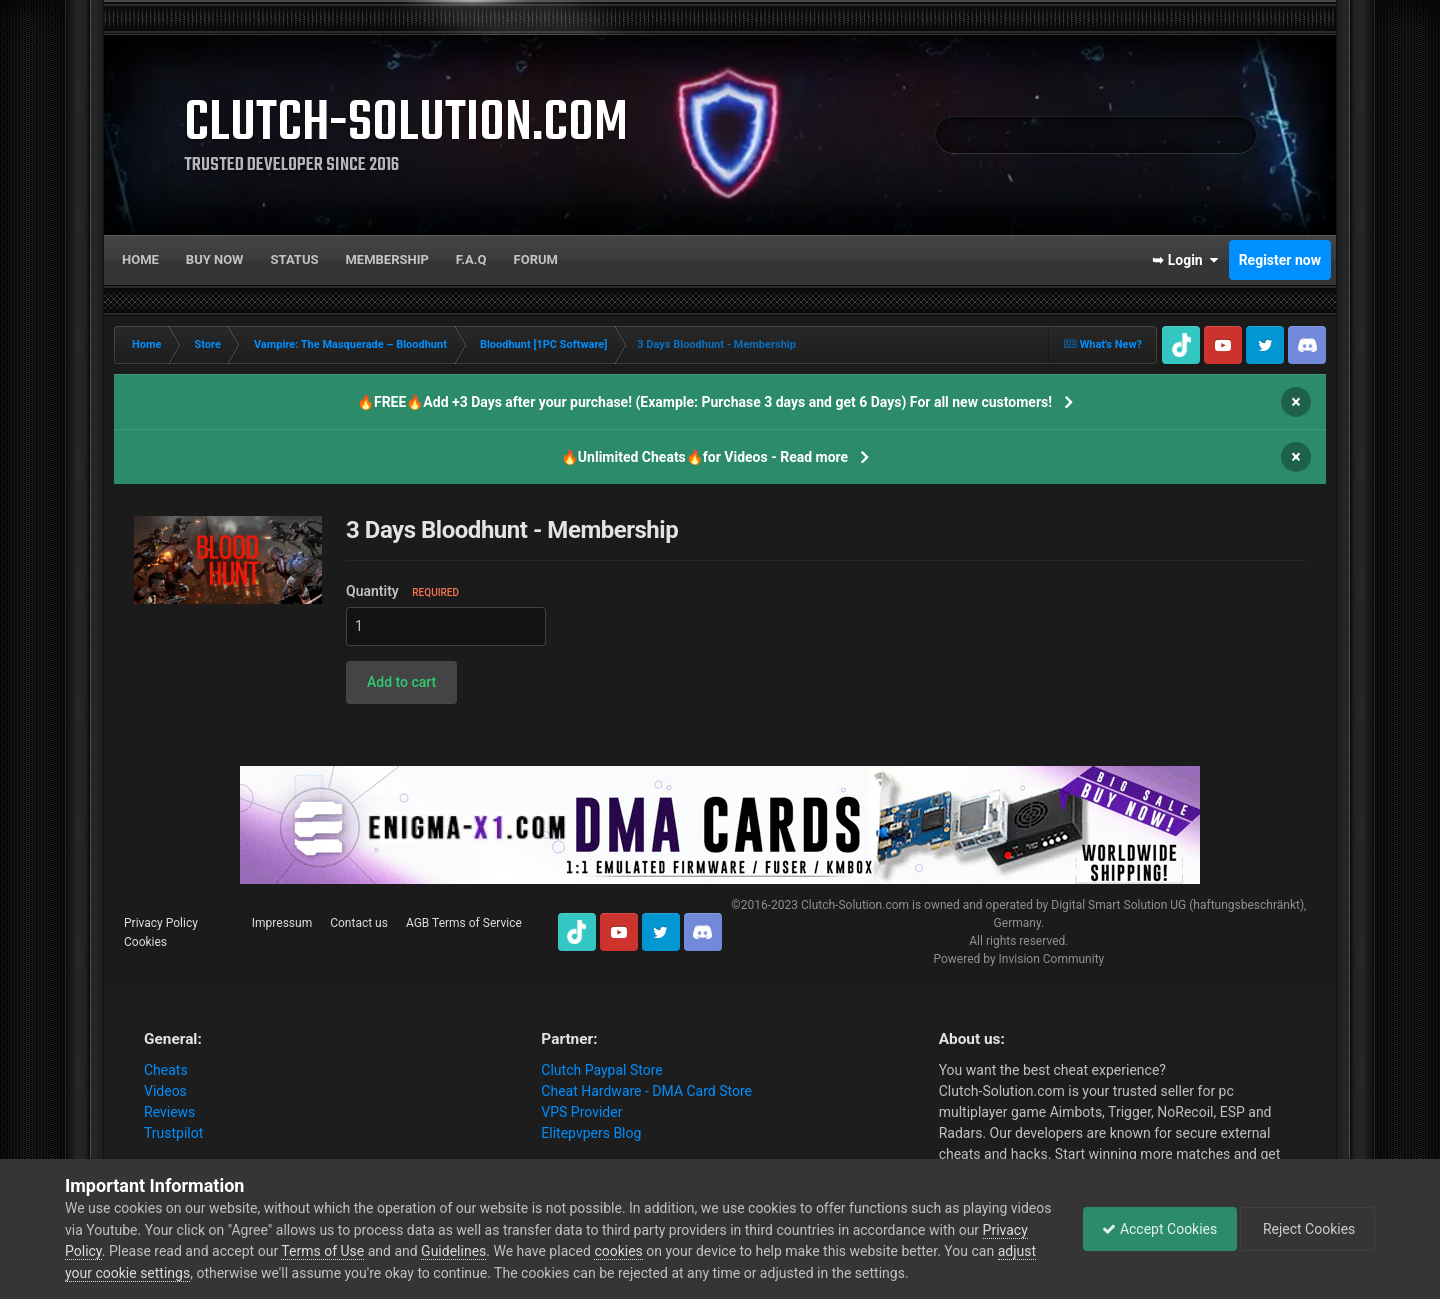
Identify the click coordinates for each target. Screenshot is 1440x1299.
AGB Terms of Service (464, 923)
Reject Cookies (1306, 1229)
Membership (386, 259)
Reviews (169, 1112)
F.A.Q (471, 259)
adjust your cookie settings (148, 1273)
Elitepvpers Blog (591, 1133)
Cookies (145, 942)
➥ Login (1185, 260)
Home (140, 259)
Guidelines (502, 1251)
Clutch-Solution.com (855, 905)
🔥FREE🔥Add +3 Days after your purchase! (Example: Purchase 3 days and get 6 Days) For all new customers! (704, 402)
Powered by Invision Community (1018, 959)
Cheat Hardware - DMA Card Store (646, 1091)
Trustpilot (173, 1133)
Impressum (282, 923)
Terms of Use (371, 1251)
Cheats (166, 1070)
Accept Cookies (1154, 1229)
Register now (1280, 260)
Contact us (359, 923)
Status (295, 259)
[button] (401, 682)
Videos (165, 1091)
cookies (667, 1251)
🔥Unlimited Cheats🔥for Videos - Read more (704, 457)
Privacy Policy (161, 923)
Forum (536, 259)
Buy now (215, 259)
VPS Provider (581, 1112)
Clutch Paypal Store (601, 1070)
